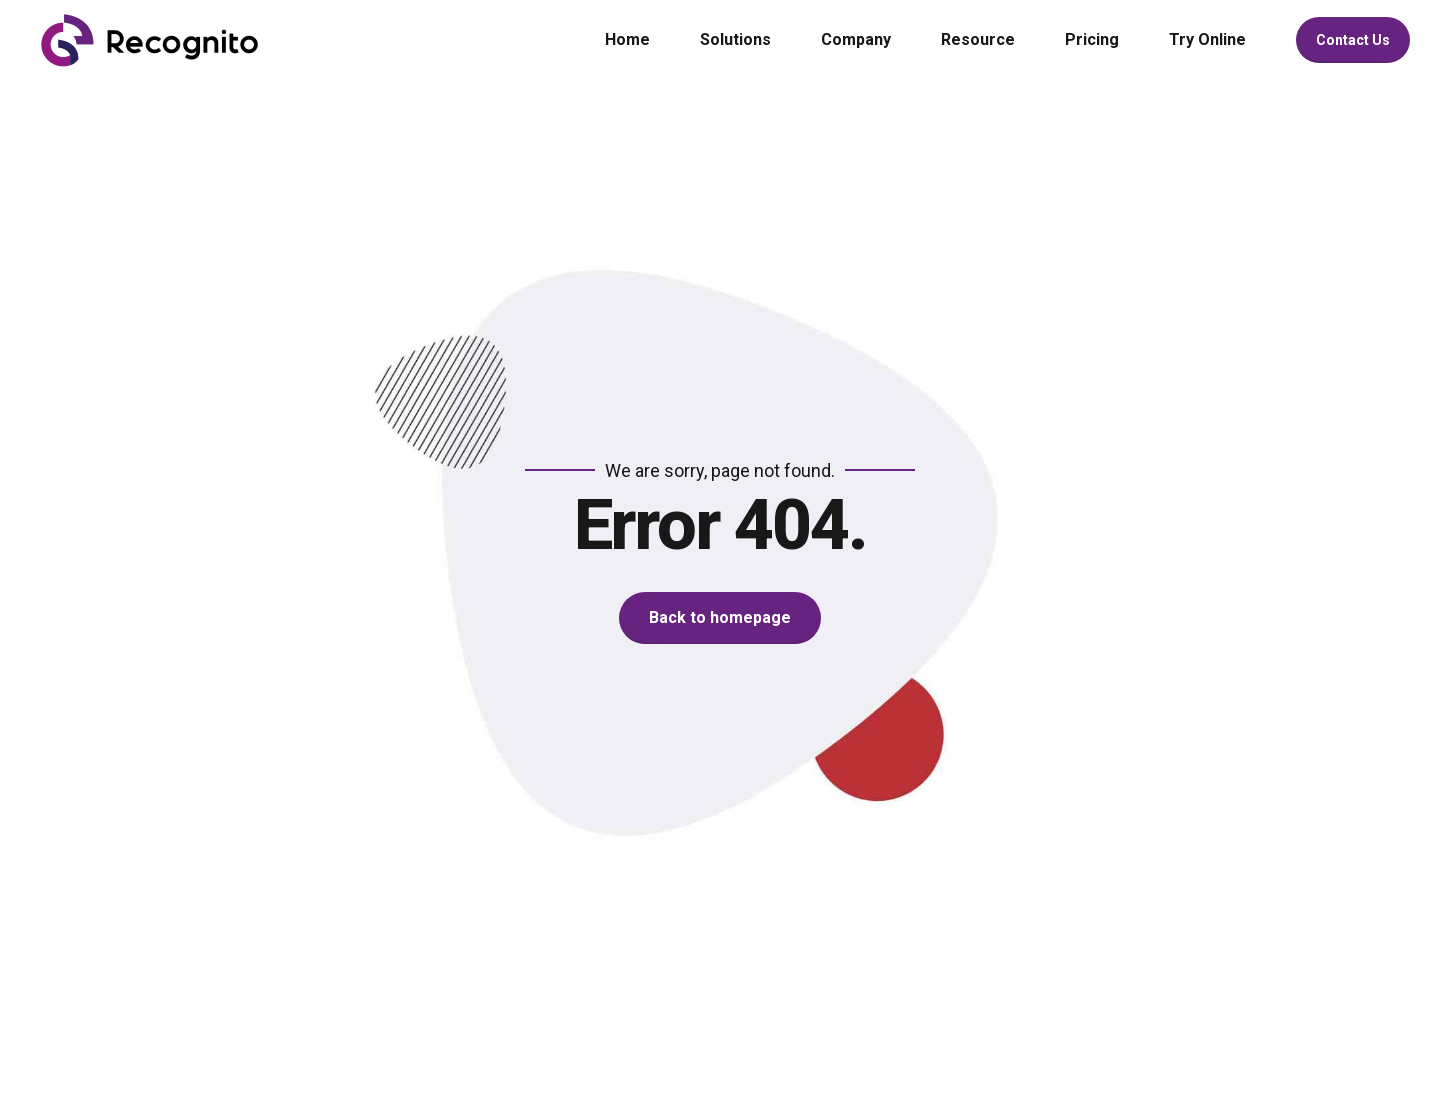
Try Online (1207, 39)
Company (856, 39)
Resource (978, 39)
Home (627, 39)
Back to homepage (720, 617)
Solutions (735, 39)
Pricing (1092, 39)
